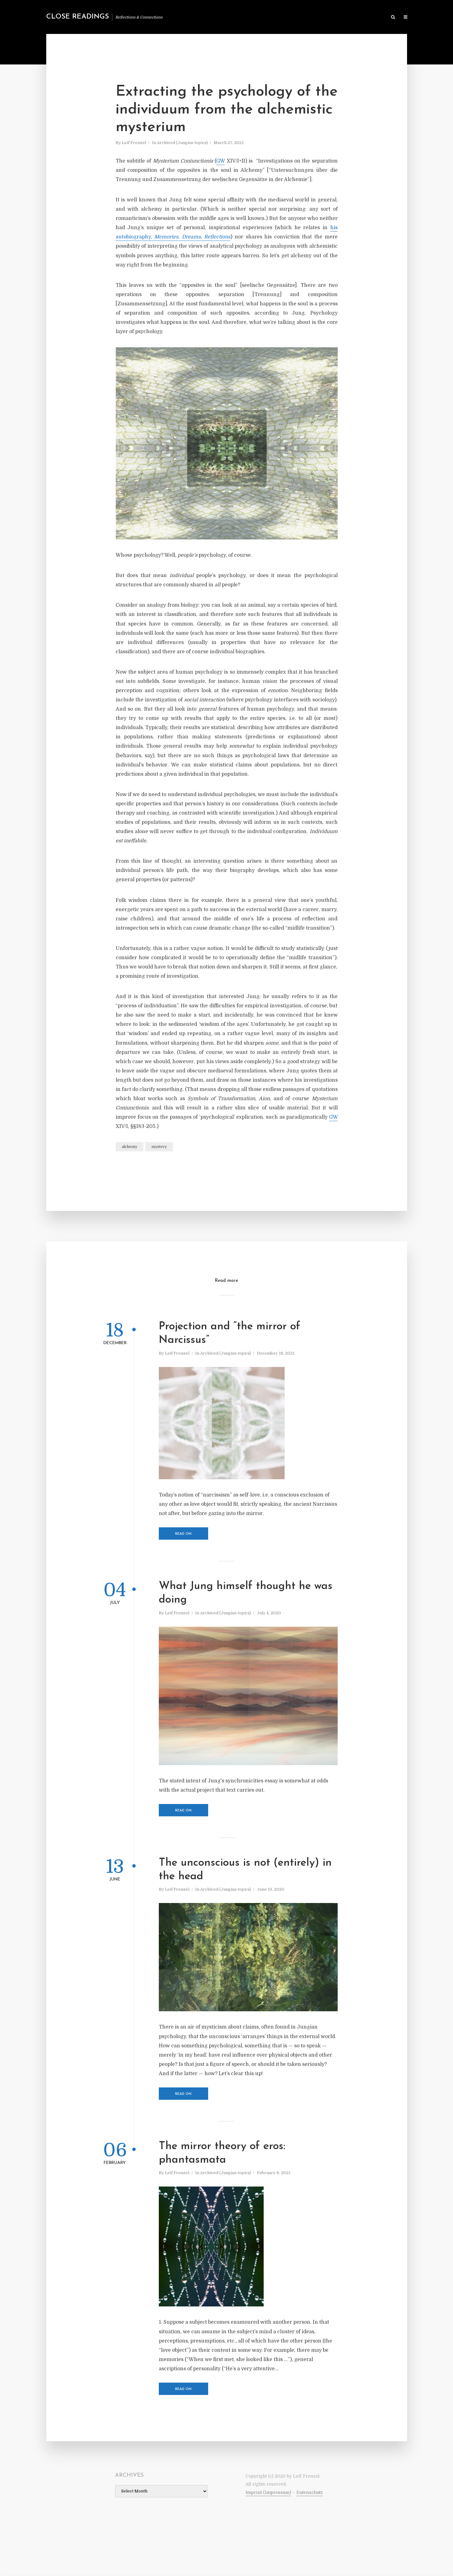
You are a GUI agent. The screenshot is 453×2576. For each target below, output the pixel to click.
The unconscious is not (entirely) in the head (245, 1870)
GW (220, 161)
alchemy (129, 1147)
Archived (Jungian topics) (182, 142)
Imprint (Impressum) (268, 2492)
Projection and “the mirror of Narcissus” (229, 1333)
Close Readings (77, 16)
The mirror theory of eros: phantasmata (222, 2153)
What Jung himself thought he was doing (245, 1593)
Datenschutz (309, 2492)
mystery (159, 1147)
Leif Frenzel (134, 142)
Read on (183, 1534)
